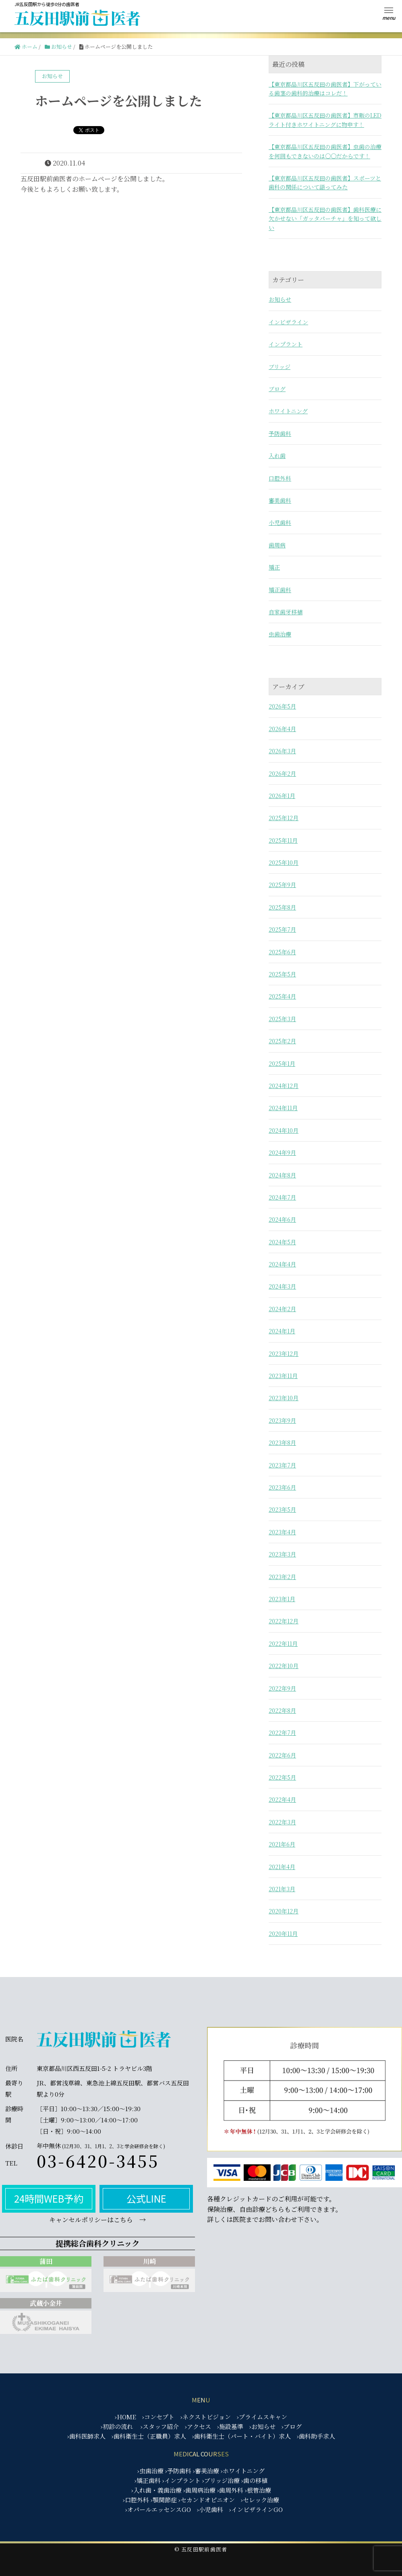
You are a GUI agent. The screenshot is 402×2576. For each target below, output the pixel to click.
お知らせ (280, 299)
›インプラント (181, 2480)
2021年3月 (282, 1889)
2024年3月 (282, 1286)
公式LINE (146, 2198)
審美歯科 (280, 500)
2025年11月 (283, 840)
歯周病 (277, 545)
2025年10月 (283, 862)
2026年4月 (282, 729)
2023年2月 (282, 1577)
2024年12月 (283, 1086)
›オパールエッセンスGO (158, 2509)
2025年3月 (282, 1019)
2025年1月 (282, 1063)
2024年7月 (282, 1197)
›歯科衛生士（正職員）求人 (149, 2436)
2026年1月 (282, 796)
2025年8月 (282, 907)
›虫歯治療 (150, 2470)
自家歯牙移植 (286, 612)
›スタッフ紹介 (160, 2426)
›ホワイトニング (243, 2470)
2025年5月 (282, 974)
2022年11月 (283, 1643)
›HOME (125, 2416)
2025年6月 (282, 952)
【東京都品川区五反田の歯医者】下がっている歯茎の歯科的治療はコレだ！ (325, 88)
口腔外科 (280, 478)
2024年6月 (282, 1219)
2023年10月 (283, 1398)
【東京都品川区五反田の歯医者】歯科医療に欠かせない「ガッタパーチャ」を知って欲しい (325, 218)
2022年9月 (282, 1688)
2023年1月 (282, 1599)
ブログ (277, 389)
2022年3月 (282, 1822)
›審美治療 (206, 2470)
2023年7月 (282, 1465)
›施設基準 (230, 2426)
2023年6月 (282, 1487)
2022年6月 (282, 1755)
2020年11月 (283, 1933)
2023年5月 (282, 1509)
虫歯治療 (280, 634)
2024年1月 (282, 1331)
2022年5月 (282, 1777)
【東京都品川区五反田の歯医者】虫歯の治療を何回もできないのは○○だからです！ (325, 151)
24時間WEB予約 (48, 2198)
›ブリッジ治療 (221, 2480)
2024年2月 (282, 1309)
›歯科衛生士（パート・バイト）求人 (241, 2436)
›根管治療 (258, 2490)
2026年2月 (282, 773)
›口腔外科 (136, 2499)
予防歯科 (280, 433)
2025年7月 (282, 929)
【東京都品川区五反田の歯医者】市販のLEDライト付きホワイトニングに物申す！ (325, 119)
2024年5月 (282, 1242)
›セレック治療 (260, 2499)
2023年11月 (283, 1376)
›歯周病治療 (199, 2490)
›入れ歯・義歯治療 (156, 2490)
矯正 (274, 567)
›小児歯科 (210, 2509)
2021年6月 (282, 1844)
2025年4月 (282, 996)
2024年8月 (282, 1175)
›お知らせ (262, 2426)
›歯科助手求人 (316, 2436)
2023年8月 (282, 1442)
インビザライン (288, 322)
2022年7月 (282, 1732)
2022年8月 (282, 1710)
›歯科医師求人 (86, 2436)
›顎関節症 (164, 2499)
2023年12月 (283, 1353)
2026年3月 (282, 751)
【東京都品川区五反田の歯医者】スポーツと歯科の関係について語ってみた (325, 182)
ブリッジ (279, 367)
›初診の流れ (117, 2426)
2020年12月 (283, 1911)
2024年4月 (282, 1264)
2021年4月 (282, 1867)
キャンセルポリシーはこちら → (97, 2219)
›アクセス (198, 2426)
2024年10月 (283, 1130)
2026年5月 (282, 706)
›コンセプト (158, 2416)
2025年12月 (283, 818)
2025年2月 (282, 1041)
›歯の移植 (254, 2480)
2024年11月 (283, 1108)
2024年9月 (282, 1152)
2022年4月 (282, 1799)
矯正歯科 (280, 590)
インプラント (286, 344)
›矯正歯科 (148, 2480)
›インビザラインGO (256, 2509)
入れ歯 (277, 456)
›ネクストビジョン (205, 2416)
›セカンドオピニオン (206, 2499)
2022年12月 (283, 1621)
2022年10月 (283, 1666)
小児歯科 (280, 522)
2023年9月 (282, 1420)
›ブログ (292, 2426)
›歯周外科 (230, 2490)
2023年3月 (282, 1554)
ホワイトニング (288, 411)
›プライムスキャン (262, 2416)
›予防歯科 (178, 2470)
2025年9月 (282, 885)
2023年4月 (282, 1532)
